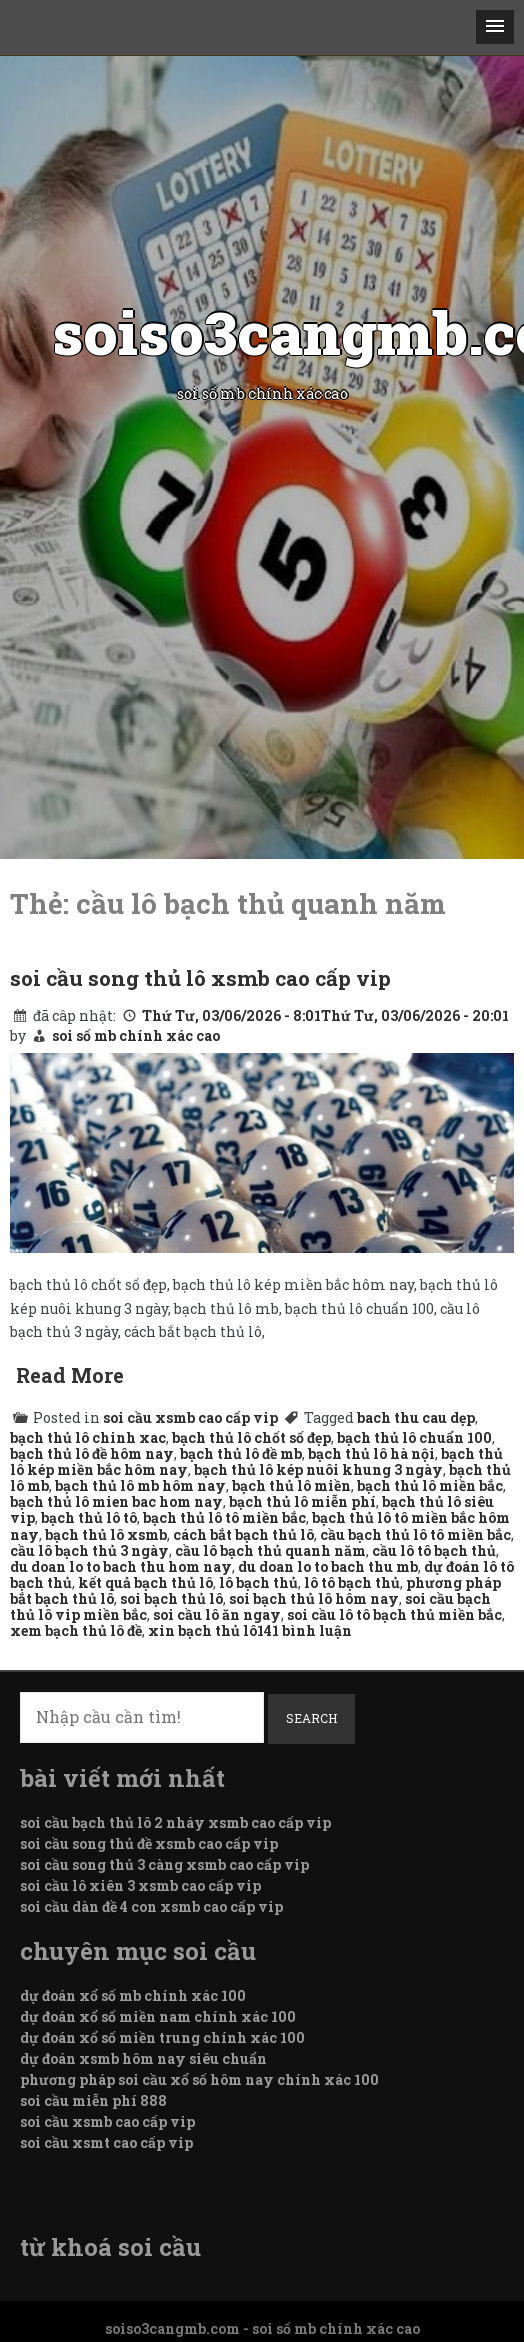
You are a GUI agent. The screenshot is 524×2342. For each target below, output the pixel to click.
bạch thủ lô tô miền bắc (224, 1517)
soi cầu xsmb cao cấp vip (190, 1417)
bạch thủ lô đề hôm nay (92, 1453)
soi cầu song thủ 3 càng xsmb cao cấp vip (164, 1864)
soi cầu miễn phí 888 (93, 2100)
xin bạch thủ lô (202, 1630)
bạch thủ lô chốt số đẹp (251, 1437)
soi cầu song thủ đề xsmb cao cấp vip (149, 1843)
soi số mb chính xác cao (136, 1035)
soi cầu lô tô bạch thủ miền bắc (394, 1614)
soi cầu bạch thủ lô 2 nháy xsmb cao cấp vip (175, 1822)
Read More (70, 1375)
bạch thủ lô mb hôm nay (140, 1485)
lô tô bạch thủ (352, 1582)
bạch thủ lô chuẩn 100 (414, 1437)
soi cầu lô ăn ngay (217, 1614)
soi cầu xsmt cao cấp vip (106, 2142)
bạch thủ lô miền (291, 1485)
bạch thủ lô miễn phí (302, 1501)
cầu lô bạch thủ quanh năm (270, 1550)
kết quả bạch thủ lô (145, 1582)
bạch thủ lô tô (89, 1517)
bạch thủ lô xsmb (106, 1534)
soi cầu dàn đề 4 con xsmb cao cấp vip (151, 1906)
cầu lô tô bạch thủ (434, 1550)
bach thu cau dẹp (416, 1417)
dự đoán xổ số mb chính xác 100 (133, 1995)
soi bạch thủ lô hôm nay (314, 1598)
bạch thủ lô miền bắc (430, 1485)
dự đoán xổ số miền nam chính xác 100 (158, 2016)
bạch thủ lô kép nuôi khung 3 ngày (318, 1469)
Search (311, 1718)
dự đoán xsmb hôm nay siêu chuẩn (143, 2058)
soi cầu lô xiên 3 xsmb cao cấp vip (140, 1885)
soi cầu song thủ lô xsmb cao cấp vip (200, 978)
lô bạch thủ (258, 1582)
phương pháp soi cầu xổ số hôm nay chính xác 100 (199, 2079)
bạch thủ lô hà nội (371, 1453)
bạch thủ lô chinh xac (88, 1437)
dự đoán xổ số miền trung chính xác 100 (162, 2037)
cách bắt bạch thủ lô (243, 1534)
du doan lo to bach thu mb (328, 1566)
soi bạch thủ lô (171, 1598)
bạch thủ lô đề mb (241, 1453)
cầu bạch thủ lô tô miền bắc (415, 1534)
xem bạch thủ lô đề (76, 1630)
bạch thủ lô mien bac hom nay (116, 1501)
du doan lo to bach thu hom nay (121, 1566)
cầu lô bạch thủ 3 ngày (89, 1550)
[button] (495, 27)
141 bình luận (304, 1630)
